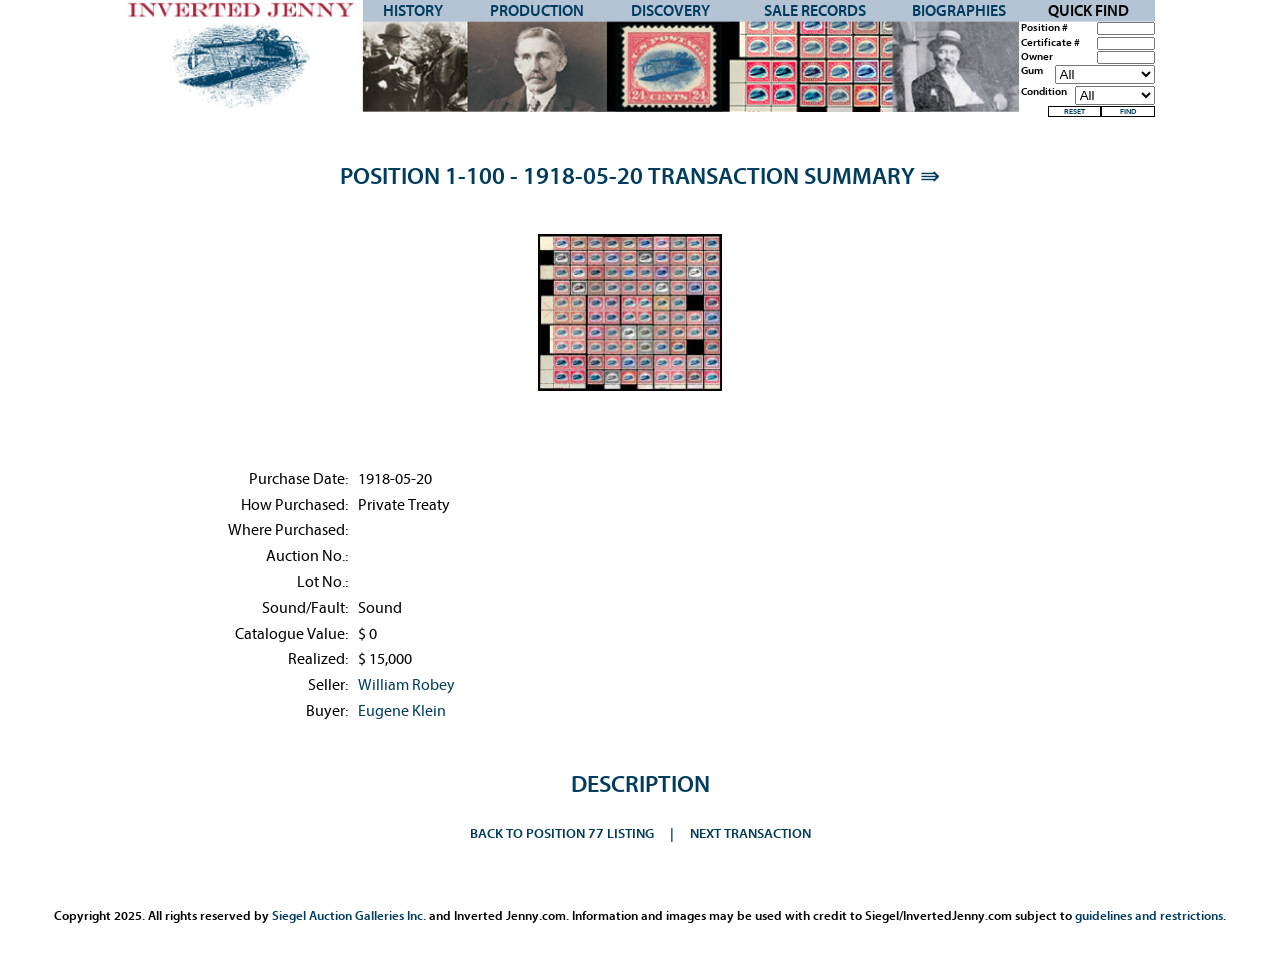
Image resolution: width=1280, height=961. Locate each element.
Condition (1044, 92)
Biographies (959, 11)
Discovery (670, 11)
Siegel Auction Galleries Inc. (349, 915)
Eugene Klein (402, 711)
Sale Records (815, 11)
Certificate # (1050, 43)
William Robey (406, 685)
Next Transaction (750, 833)
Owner (1037, 57)
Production (537, 11)
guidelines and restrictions (1149, 915)
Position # (1044, 28)
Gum (1032, 71)
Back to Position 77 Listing (562, 833)
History (413, 11)
